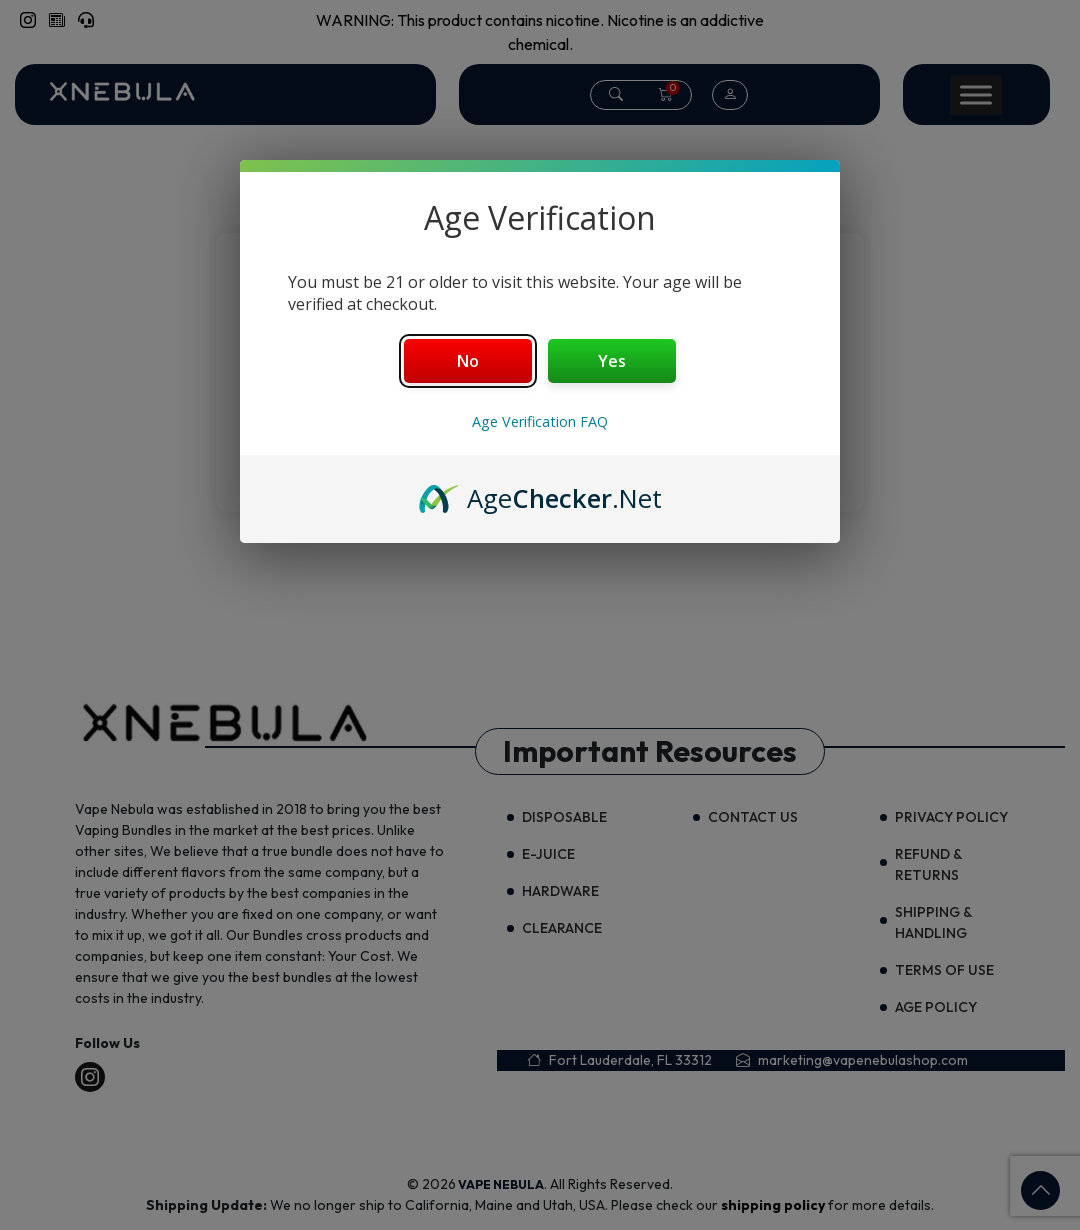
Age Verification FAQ (540, 421)
